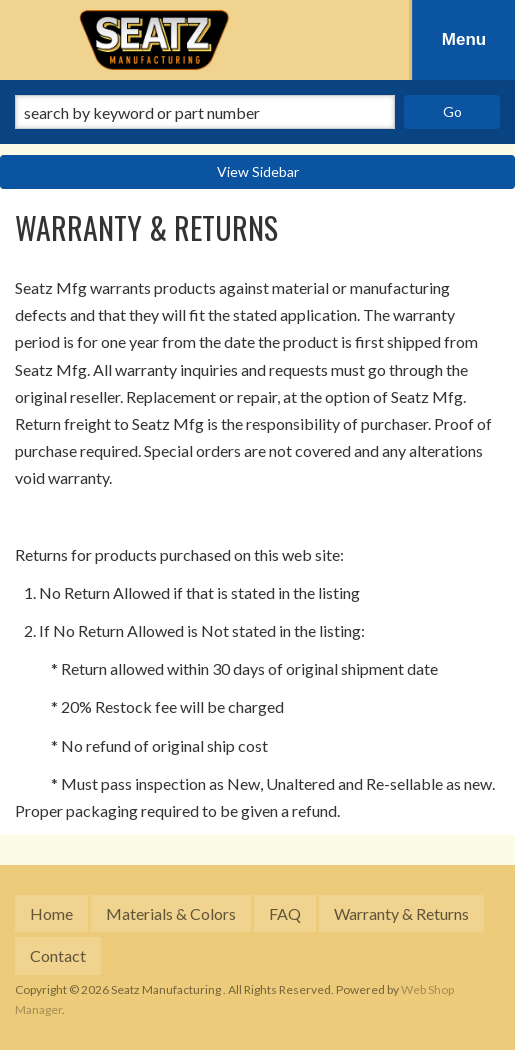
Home (51, 913)
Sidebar (275, 171)
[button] (257, 112)
